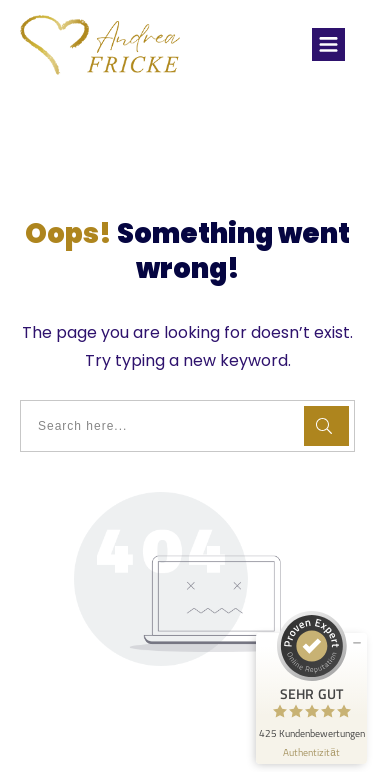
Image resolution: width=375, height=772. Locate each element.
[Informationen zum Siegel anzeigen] (311, 752)
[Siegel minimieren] (357, 643)
